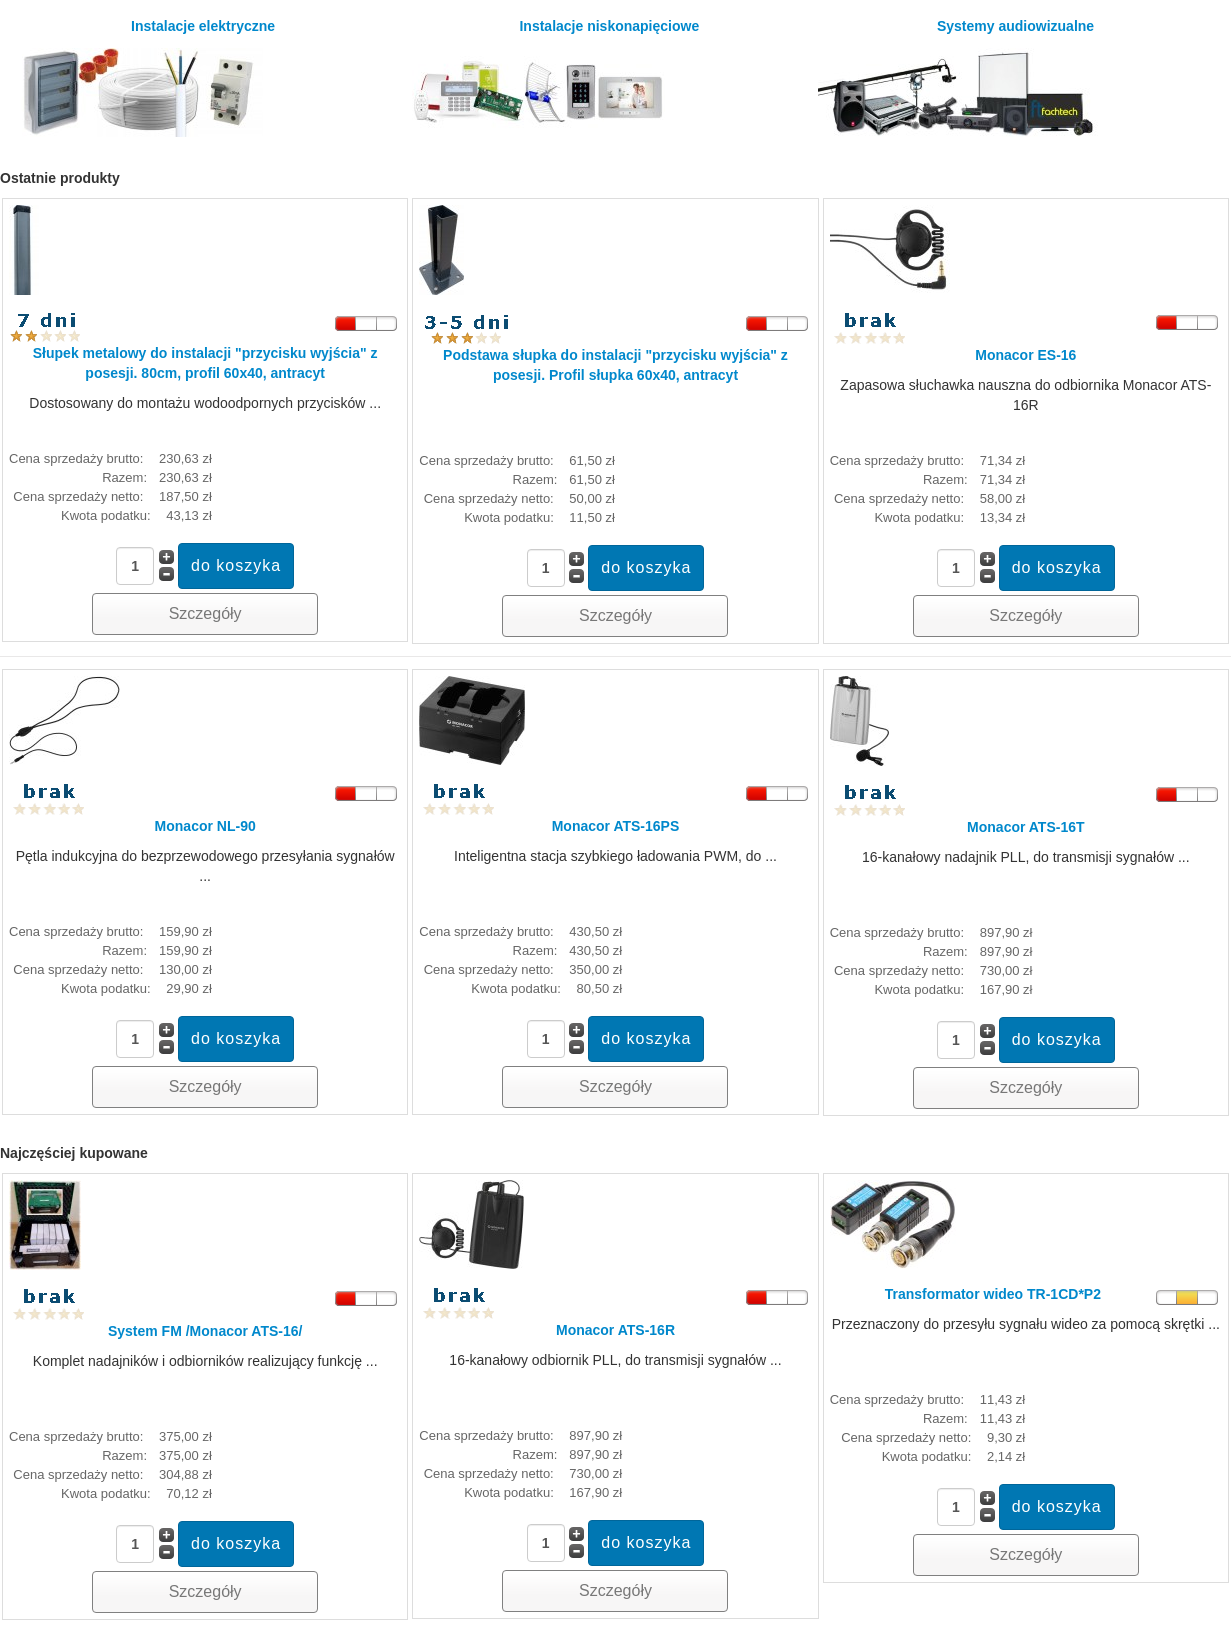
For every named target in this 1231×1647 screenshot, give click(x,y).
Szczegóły (205, 613)
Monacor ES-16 (1025, 355)
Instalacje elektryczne (140, 77)
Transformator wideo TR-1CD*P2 (993, 1294)
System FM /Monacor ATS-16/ (205, 1331)
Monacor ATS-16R (615, 1330)
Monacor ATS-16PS (616, 826)
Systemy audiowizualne (959, 77)
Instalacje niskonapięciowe (555, 77)
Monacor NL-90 (205, 826)
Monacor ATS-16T (1025, 827)
